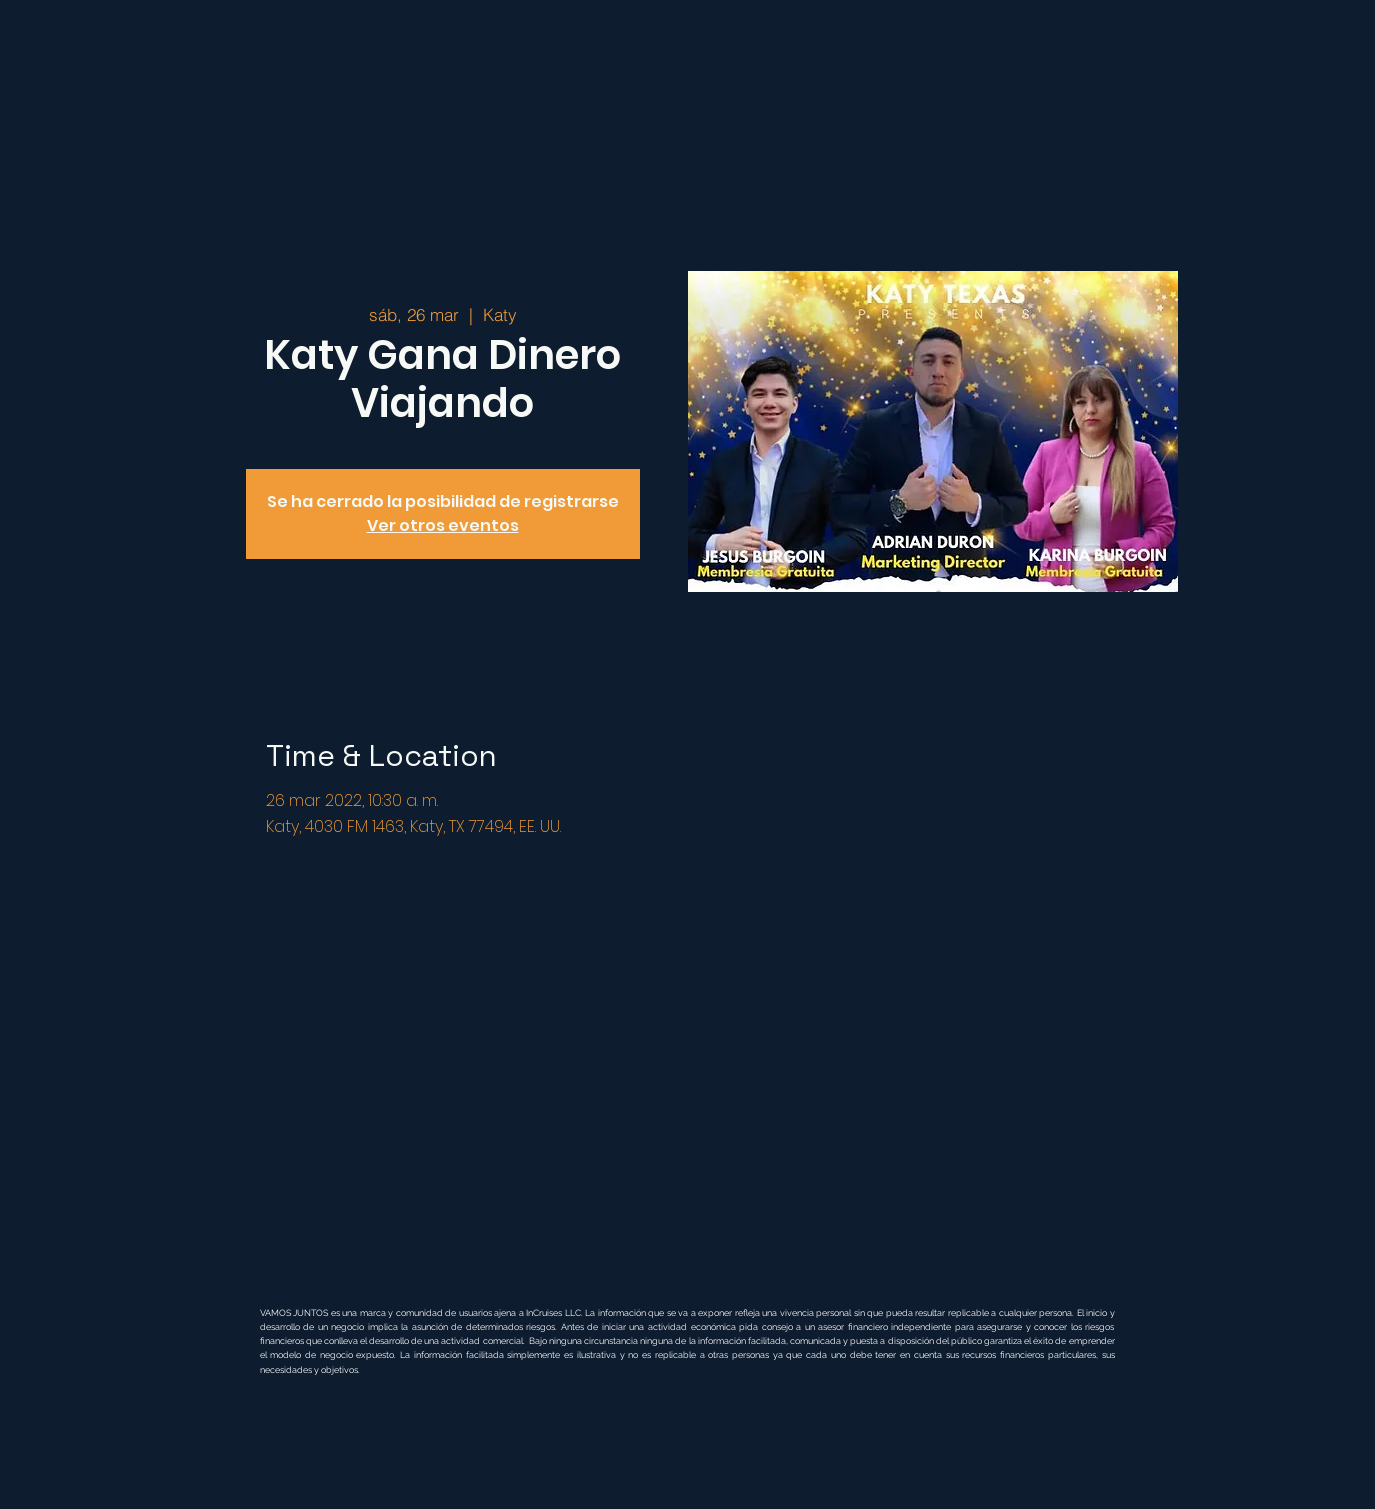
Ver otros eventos (443, 525)
